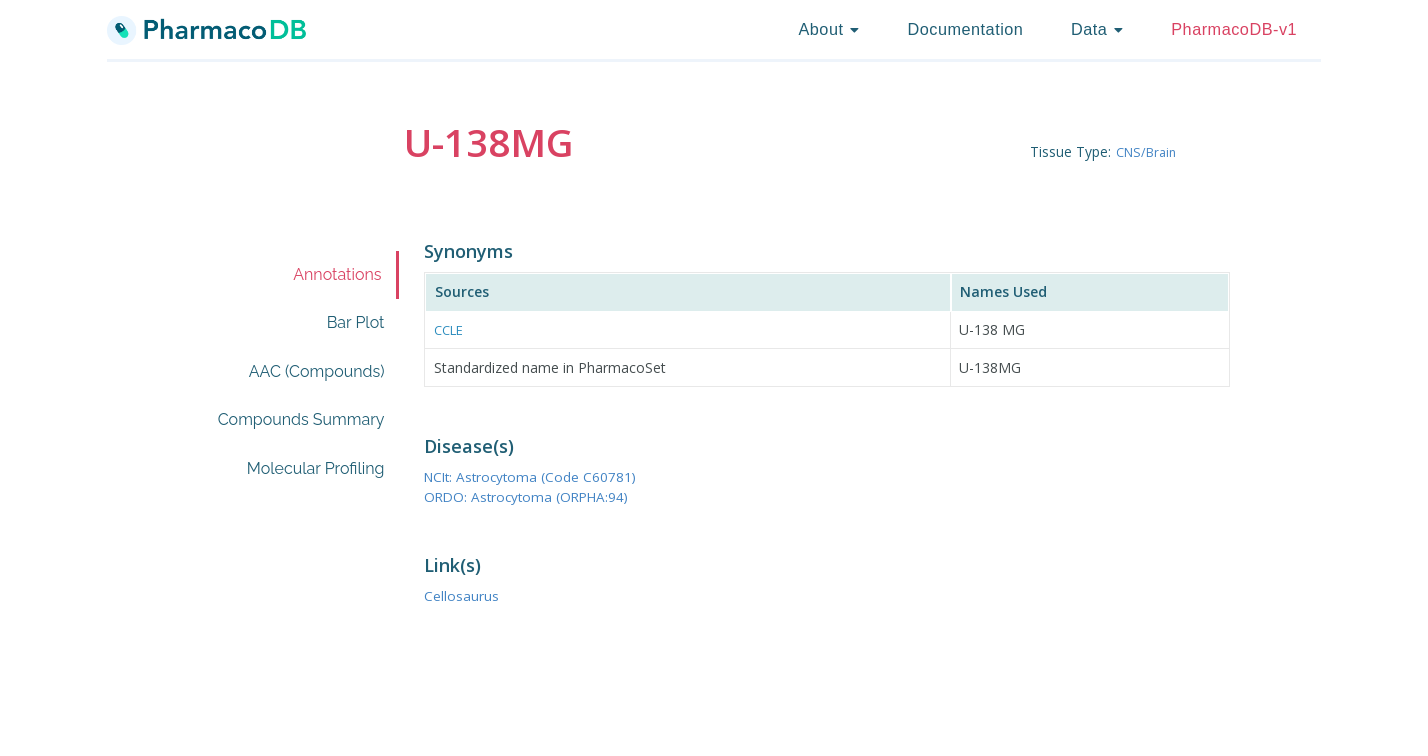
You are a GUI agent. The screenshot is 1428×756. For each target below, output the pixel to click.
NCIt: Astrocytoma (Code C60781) (545, 476)
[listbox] (828, 30)
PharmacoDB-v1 (1234, 29)
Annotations (337, 274)
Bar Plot (356, 322)
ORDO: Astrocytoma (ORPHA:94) (540, 496)
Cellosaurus (466, 595)
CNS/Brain (1149, 151)
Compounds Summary (301, 419)
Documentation (965, 29)
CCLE (451, 329)
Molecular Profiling (316, 468)
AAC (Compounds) (317, 371)
